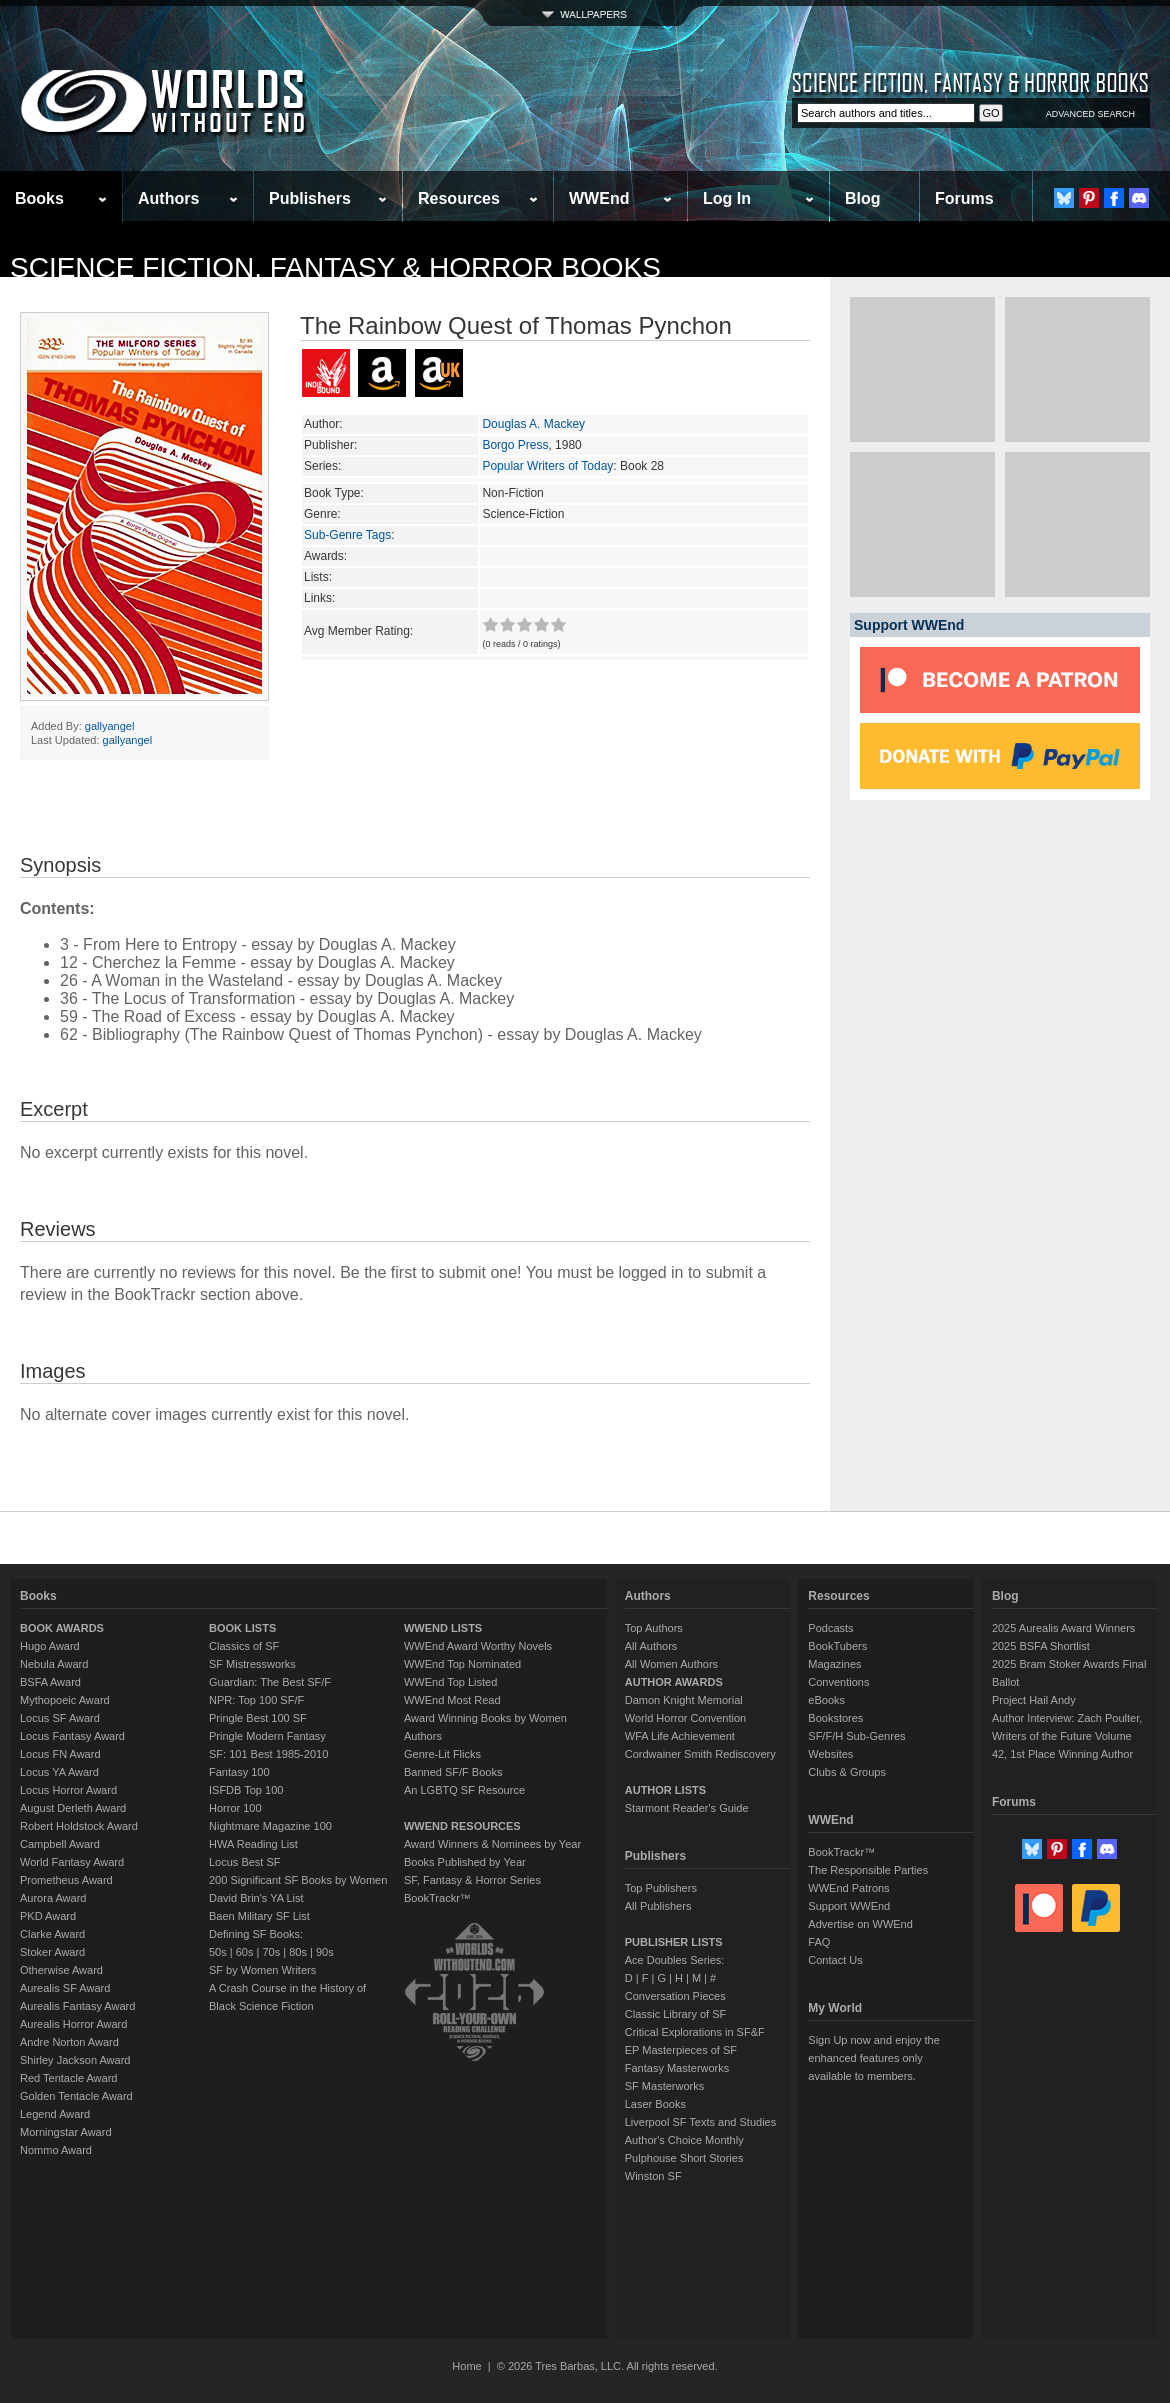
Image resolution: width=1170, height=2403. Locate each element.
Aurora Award (53, 1898)
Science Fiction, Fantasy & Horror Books (335, 267)
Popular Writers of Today (547, 466)
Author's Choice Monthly (684, 2140)
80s (298, 1952)
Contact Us (835, 1960)
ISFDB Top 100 (246, 1790)
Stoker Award (52, 1952)
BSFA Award (50, 1682)
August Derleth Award (73, 1808)
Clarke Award (52, 1934)
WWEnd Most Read (452, 1700)
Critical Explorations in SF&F (695, 2032)
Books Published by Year (465, 1862)
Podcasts (830, 1628)
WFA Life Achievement (680, 1736)
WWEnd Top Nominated (462, 1664)
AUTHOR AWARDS (674, 1682)
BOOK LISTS (242, 1628)
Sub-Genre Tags (347, 535)
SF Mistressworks (252, 1664)
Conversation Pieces (675, 1996)
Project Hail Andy (1034, 1700)
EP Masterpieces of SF (681, 2050)
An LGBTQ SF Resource (464, 1790)
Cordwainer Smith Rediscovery (700, 1754)
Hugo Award (50, 1646)
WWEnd (599, 198)
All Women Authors (671, 1664)
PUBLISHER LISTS (674, 1942)
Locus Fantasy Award (72, 1736)
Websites (830, 1754)
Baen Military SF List (259, 1916)
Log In (727, 198)
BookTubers (837, 1646)
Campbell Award (60, 1844)
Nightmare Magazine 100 (270, 1826)
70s (271, 1952)
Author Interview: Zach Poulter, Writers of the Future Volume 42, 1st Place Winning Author (1067, 1736)
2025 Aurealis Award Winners (1064, 1628)
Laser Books (655, 2104)
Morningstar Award (66, 2132)
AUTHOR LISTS (665, 1790)
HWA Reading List (253, 1844)
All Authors (651, 1646)
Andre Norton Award (69, 2042)
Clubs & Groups (847, 1772)
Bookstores (835, 1718)
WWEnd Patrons (848, 1888)
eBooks (826, 1700)
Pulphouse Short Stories (684, 2158)
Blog (863, 198)
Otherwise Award (61, 1970)
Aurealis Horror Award (73, 2024)
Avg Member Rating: (358, 631)
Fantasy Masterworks (677, 2068)
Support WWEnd (849, 1906)
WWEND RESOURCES (462, 1826)
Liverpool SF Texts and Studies (700, 2122)
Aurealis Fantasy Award (77, 2006)
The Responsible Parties (868, 1870)
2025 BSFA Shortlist (1041, 1646)
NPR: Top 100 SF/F (256, 1700)
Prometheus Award (66, 1880)
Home (466, 2366)
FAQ (819, 1942)
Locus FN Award (60, 1754)
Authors (168, 198)
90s (325, 1952)
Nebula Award (54, 1664)
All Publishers (658, 1906)
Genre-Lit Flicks (442, 1754)
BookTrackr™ (437, 1898)
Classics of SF (244, 1646)
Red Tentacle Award (68, 2078)
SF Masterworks (664, 2086)
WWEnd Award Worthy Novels (478, 1646)
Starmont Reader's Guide (687, 1808)
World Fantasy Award (72, 1862)
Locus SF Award (60, 1718)
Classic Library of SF (675, 2014)
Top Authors (654, 1628)
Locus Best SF (245, 1862)
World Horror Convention (685, 1718)
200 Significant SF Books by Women (298, 1880)
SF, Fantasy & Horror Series (472, 1880)
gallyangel (110, 726)
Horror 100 (235, 1808)
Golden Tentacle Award (76, 2096)
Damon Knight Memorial (684, 1700)
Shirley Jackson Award (75, 2060)
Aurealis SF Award (65, 1988)
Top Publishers (661, 1888)
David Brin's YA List (256, 1898)
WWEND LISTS (443, 1628)
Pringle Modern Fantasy (267, 1736)
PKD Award (48, 1916)
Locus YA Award (59, 1772)
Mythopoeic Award (65, 1700)
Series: (322, 466)
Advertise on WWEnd (860, 1924)
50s (218, 1952)
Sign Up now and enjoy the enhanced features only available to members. (873, 2058)
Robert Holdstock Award (79, 1826)
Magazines (834, 1664)
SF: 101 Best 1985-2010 (268, 1754)
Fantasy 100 (239, 1772)
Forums (964, 198)
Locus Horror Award (68, 1790)
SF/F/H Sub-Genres (856, 1736)
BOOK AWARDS (62, 1628)
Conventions (838, 1682)
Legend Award (55, 2114)
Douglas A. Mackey (533, 424)
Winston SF (653, 2176)
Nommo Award (56, 2150)
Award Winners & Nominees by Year (492, 1844)
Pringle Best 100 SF (258, 1718)
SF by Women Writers (262, 1970)
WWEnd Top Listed (450, 1682)
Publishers (310, 198)
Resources (459, 198)
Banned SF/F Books (453, 1772)
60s (245, 1952)
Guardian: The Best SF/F (270, 1682)
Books (39, 198)
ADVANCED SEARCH (1090, 114)
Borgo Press (515, 445)
